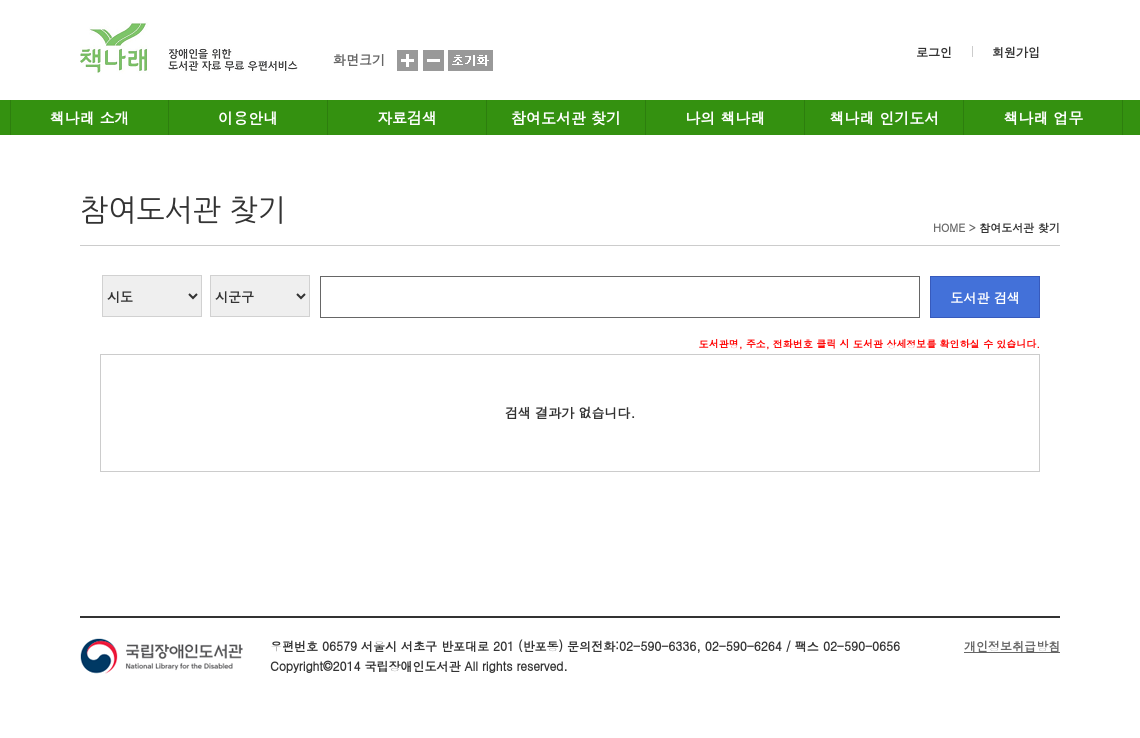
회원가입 (1016, 51)
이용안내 (248, 117)
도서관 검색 (984, 297)
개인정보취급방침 (1012, 645)
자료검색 (407, 117)
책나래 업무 (1043, 117)
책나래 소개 (90, 117)
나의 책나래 (725, 117)
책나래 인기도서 (884, 117)
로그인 (934, 51)
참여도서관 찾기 (566, 117)
